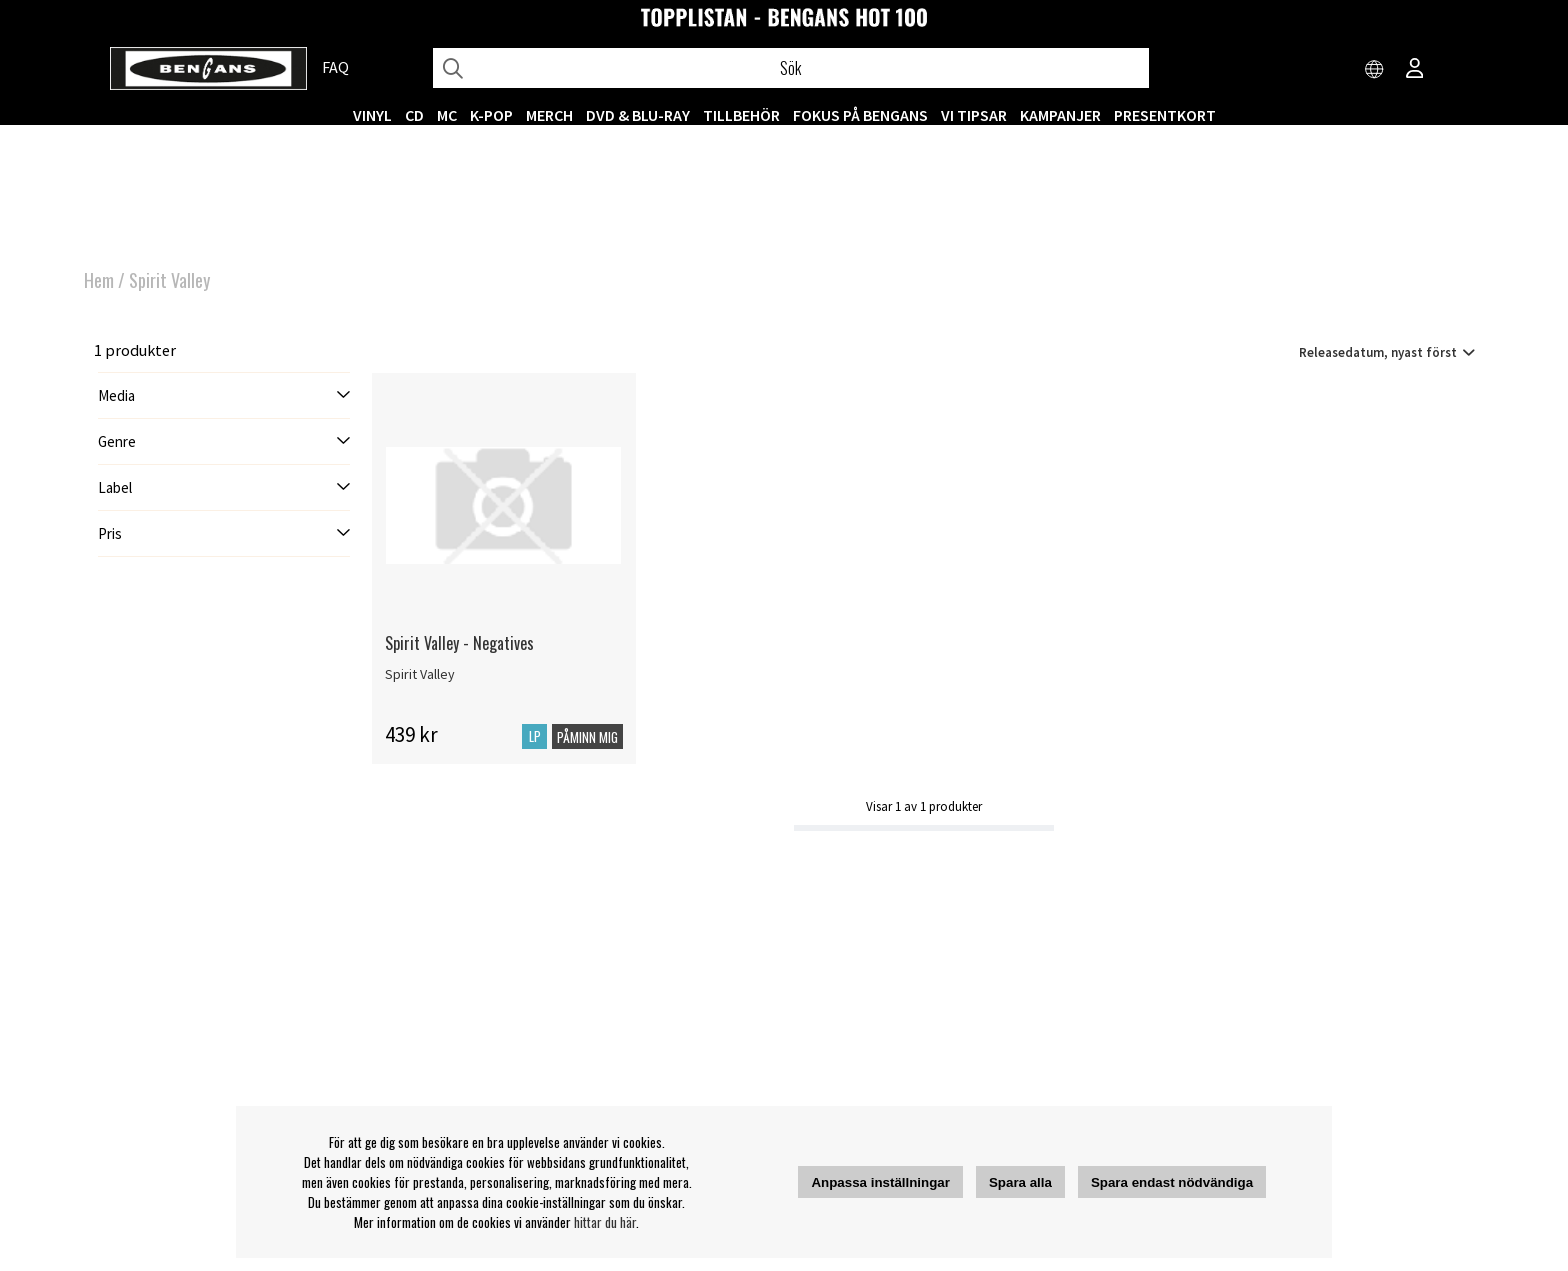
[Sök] (791, 68)
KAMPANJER (1060, 115)
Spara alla (1020, 1182)
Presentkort (1165, 115)
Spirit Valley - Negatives (459, 643)
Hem (99, 280)
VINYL (372, 115)
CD (414, 115)
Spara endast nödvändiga (1172, 1182)
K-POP (491, 115)
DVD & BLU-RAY (638, 115)
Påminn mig (587, 737)
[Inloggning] (1415, 70)
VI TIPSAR (974, 115)
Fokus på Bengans (860, 115)
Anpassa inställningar (880, 1182)
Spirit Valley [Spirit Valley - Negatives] (420, 674)
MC (447, 115)
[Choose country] (1375, 70)
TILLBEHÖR (741, 115)
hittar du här (605, 1222)
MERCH (549, 115)
